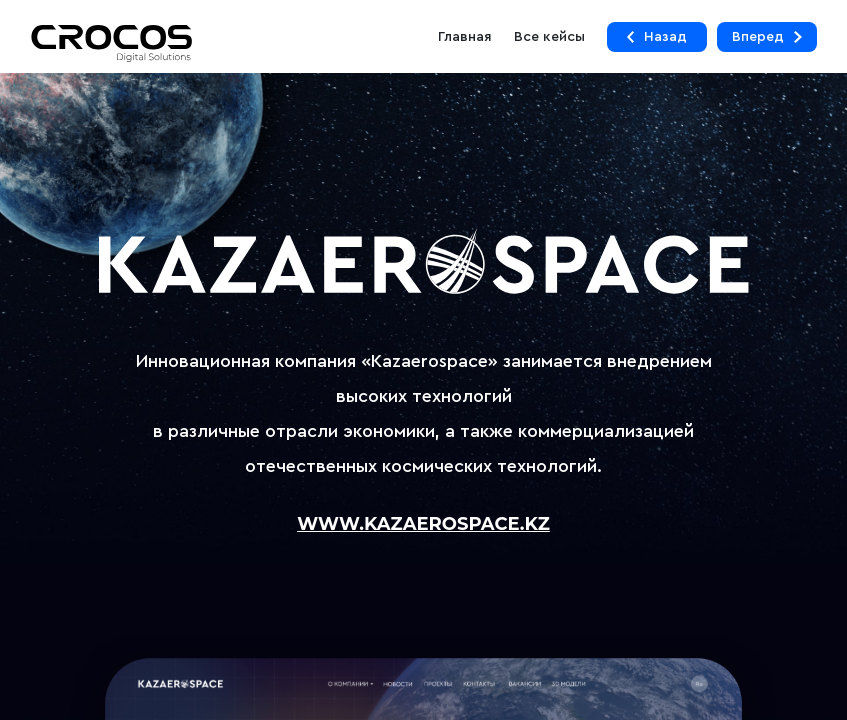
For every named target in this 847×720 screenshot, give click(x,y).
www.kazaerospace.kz (423, 524)
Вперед (767, 37)
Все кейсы (549, 37)
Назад (657, 37)
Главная (465, 37)
